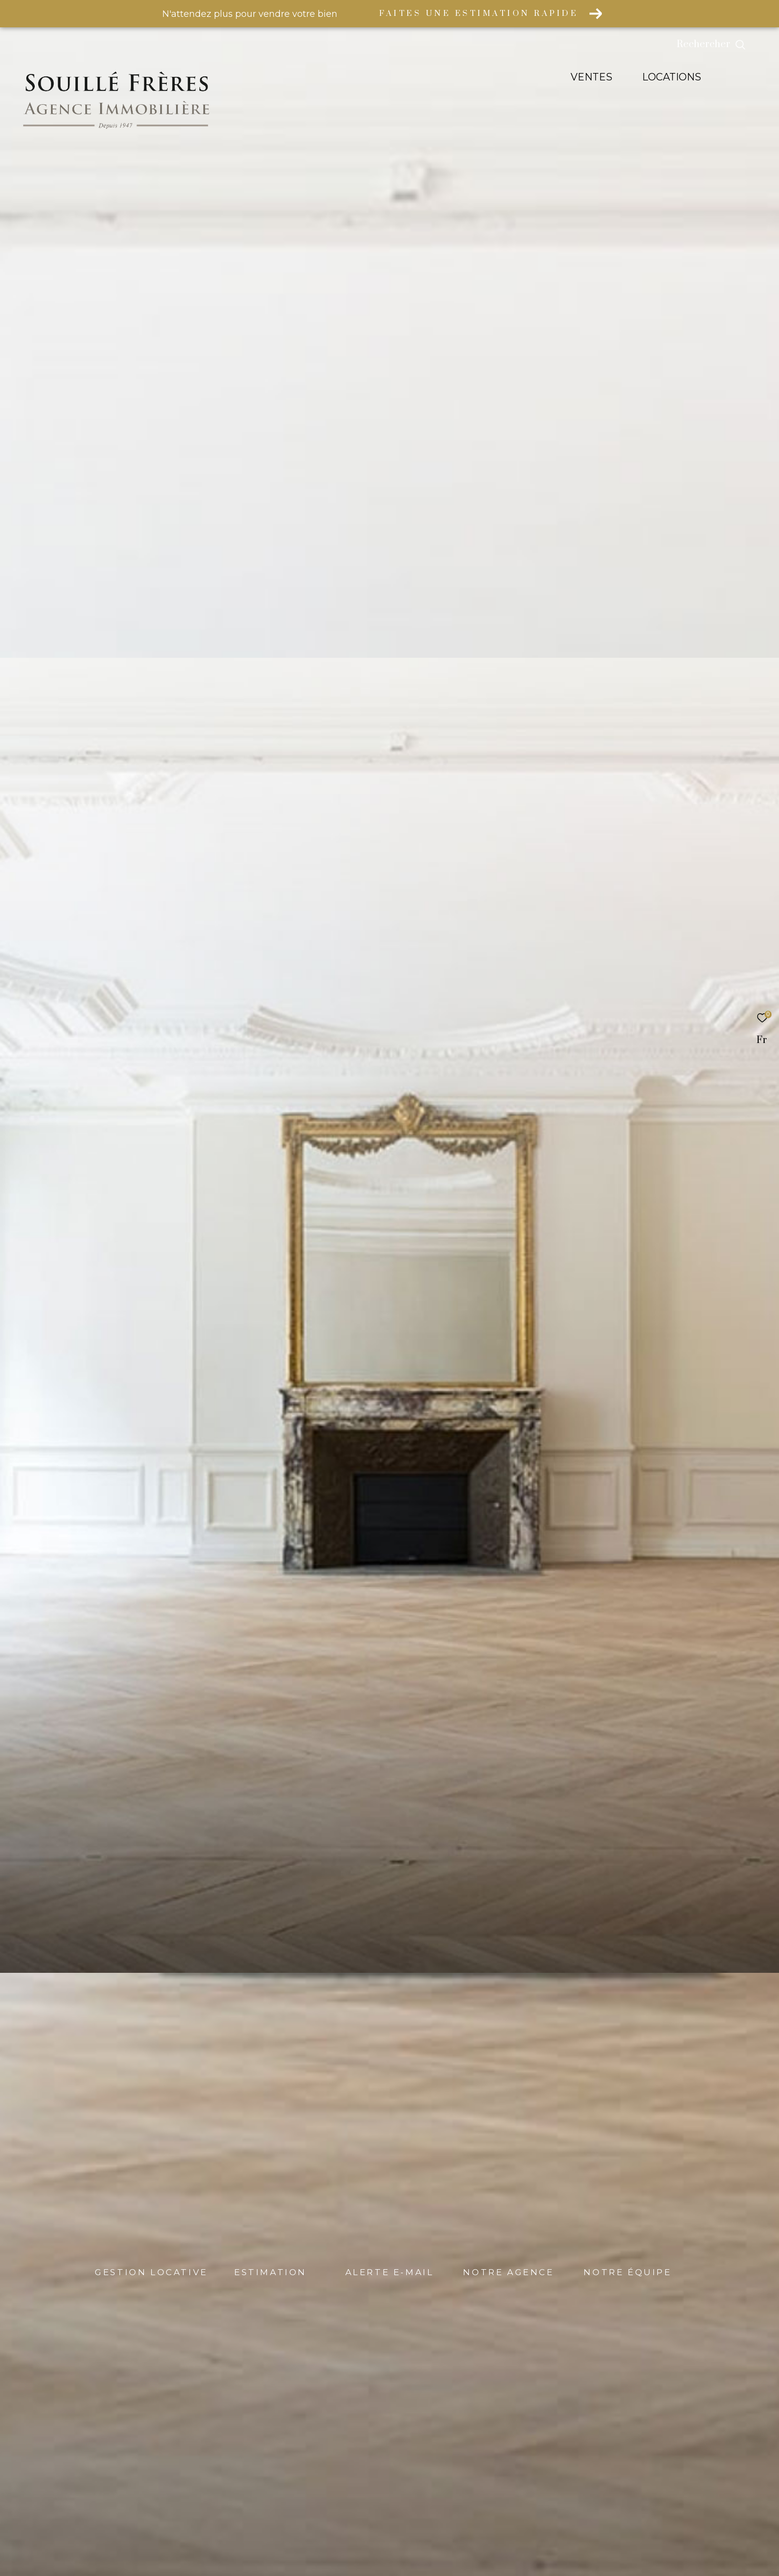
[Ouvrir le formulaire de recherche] (733, 44)
